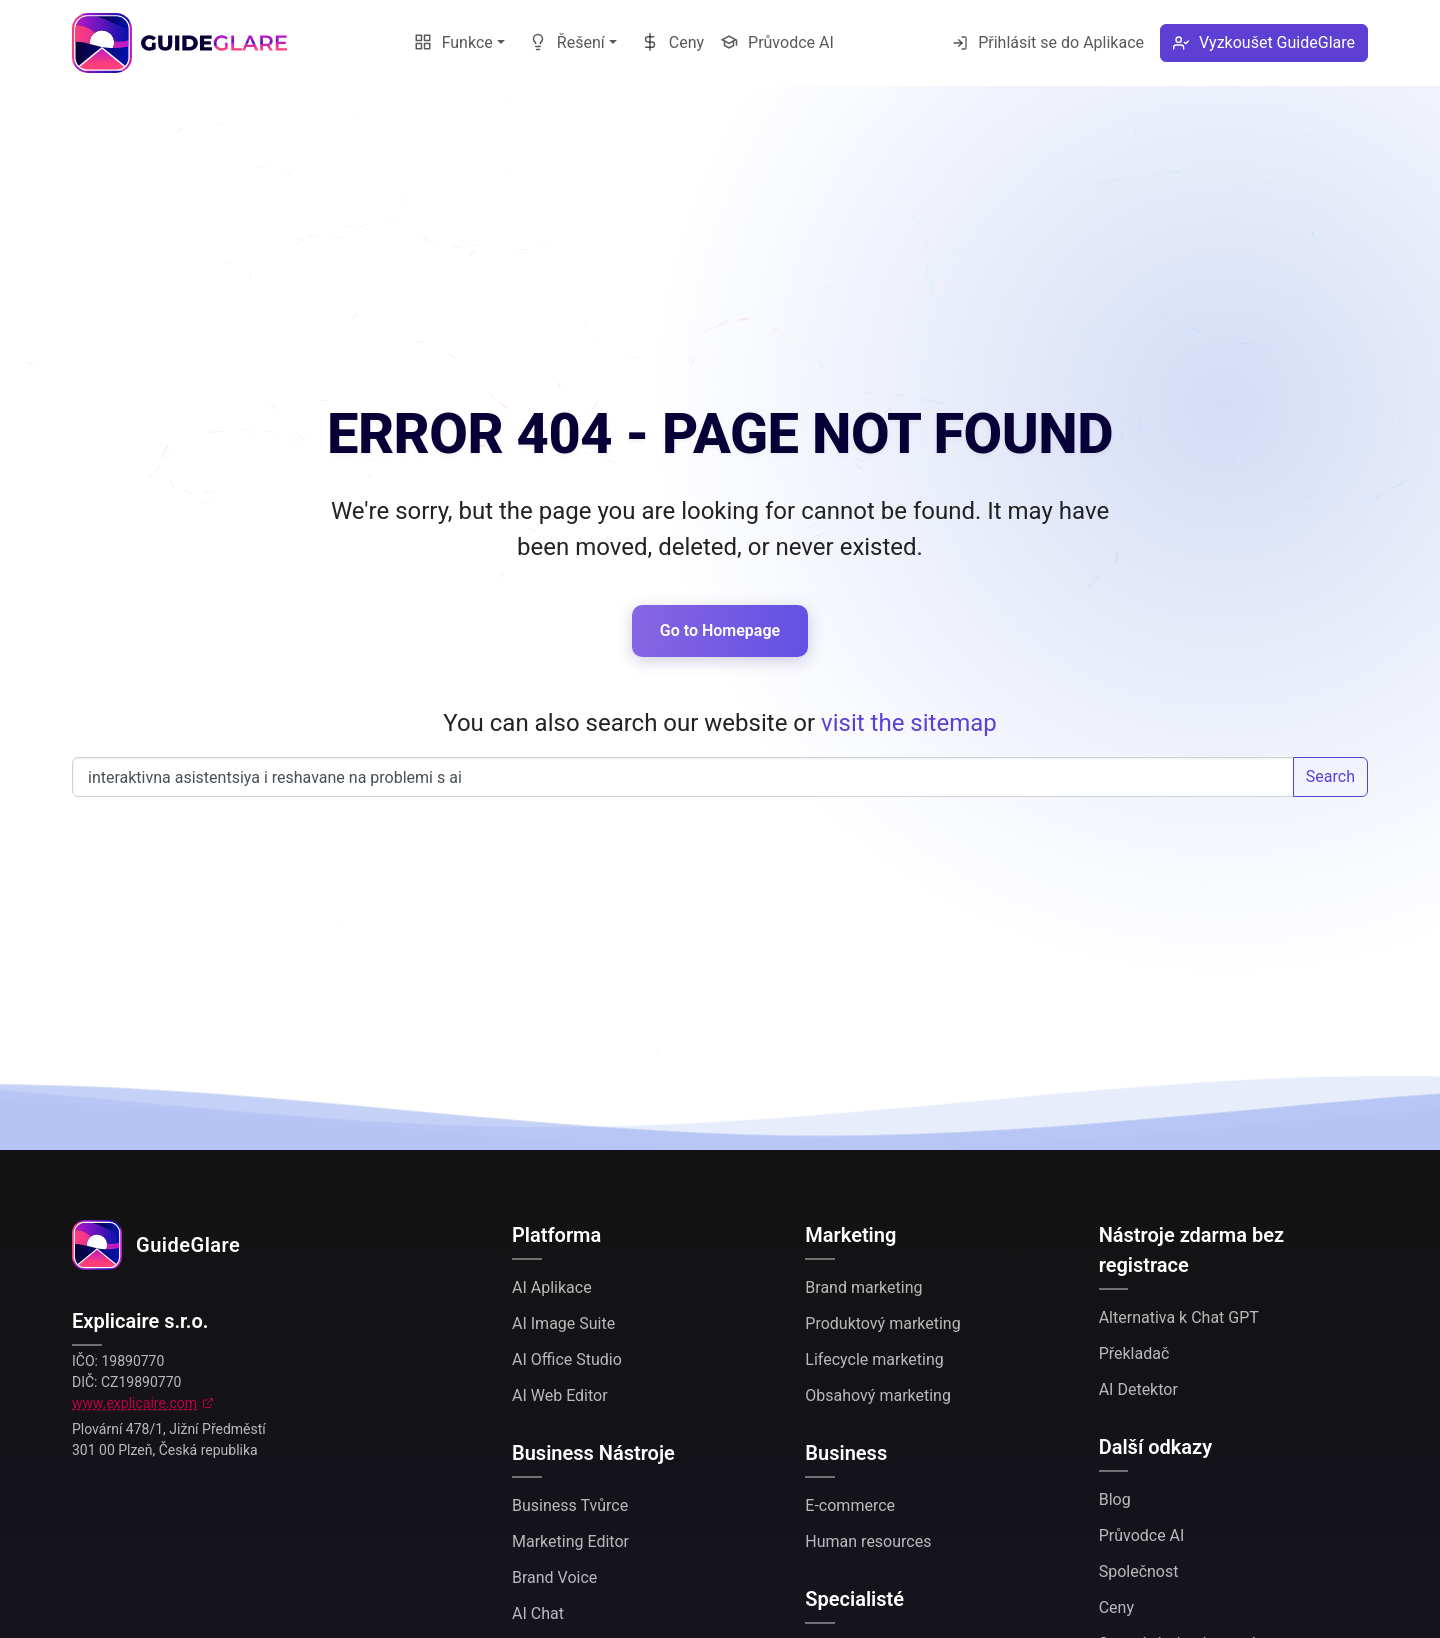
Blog (1115, 1499)
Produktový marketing (882, 1323)
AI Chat (538, 1613)
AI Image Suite (563, 1323)
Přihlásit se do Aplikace (1048, 42)
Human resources (868, 1541)
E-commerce (850, 1505)
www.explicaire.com (134, 1403)
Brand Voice (554, 1577)
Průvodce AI (777, 42)
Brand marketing (863, 1287)
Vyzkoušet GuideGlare (1264, 42)
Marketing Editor (570, 1541)
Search (1330, 776)
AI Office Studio (567, 1359)
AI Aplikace (552, 1287)
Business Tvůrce (570, 1505)
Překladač (1134, 1353)
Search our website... (683, 777)
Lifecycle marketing (874, 1359)
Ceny (672, 42)
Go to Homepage (720, 630)
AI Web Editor (560, 1395)
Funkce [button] (453, 42)
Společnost (1139, 1571)
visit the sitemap (909, 723)
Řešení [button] (567, 42)
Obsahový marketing (878, 1395)
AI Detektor (1138, 1389)
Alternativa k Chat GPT (1179, 1317)
